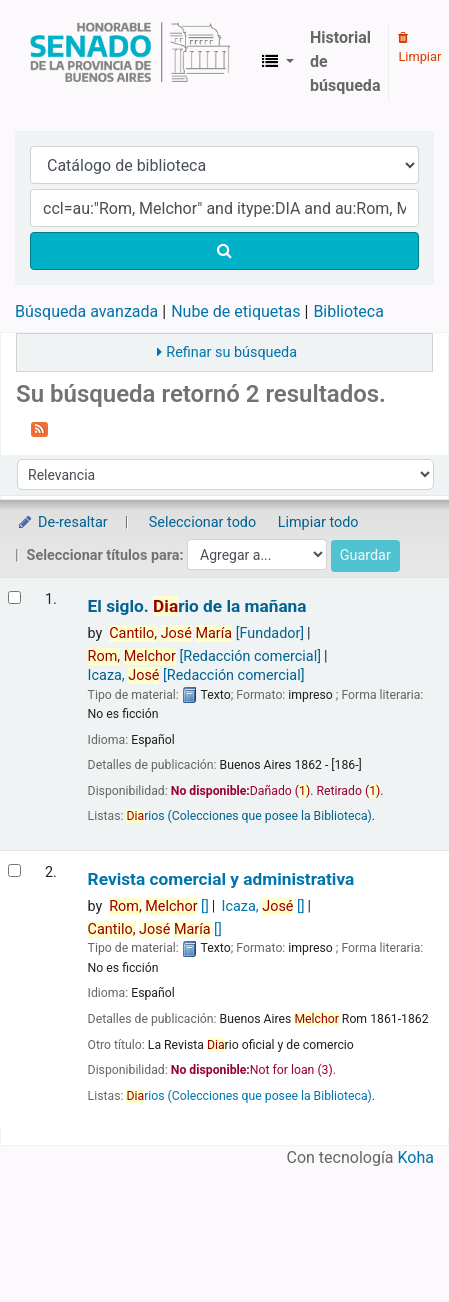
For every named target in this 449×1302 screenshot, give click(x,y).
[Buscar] (224, 251)
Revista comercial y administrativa (221, 879)
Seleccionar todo (202, 522)
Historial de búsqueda (345, 61)
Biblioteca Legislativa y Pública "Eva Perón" (130, 62)
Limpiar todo (318, 522)
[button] (278, 62)
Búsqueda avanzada (86, 311)
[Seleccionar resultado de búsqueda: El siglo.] (14, 597)
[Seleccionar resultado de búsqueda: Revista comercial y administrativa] (14, 870)
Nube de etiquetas (235, 311)
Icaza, (196, 675)
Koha (416, 1157)
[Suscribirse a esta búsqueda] (39, 428)
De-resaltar (62, 522)
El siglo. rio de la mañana (197, 606)
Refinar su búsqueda (231, 352)
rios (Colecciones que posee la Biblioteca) (248, 816)
